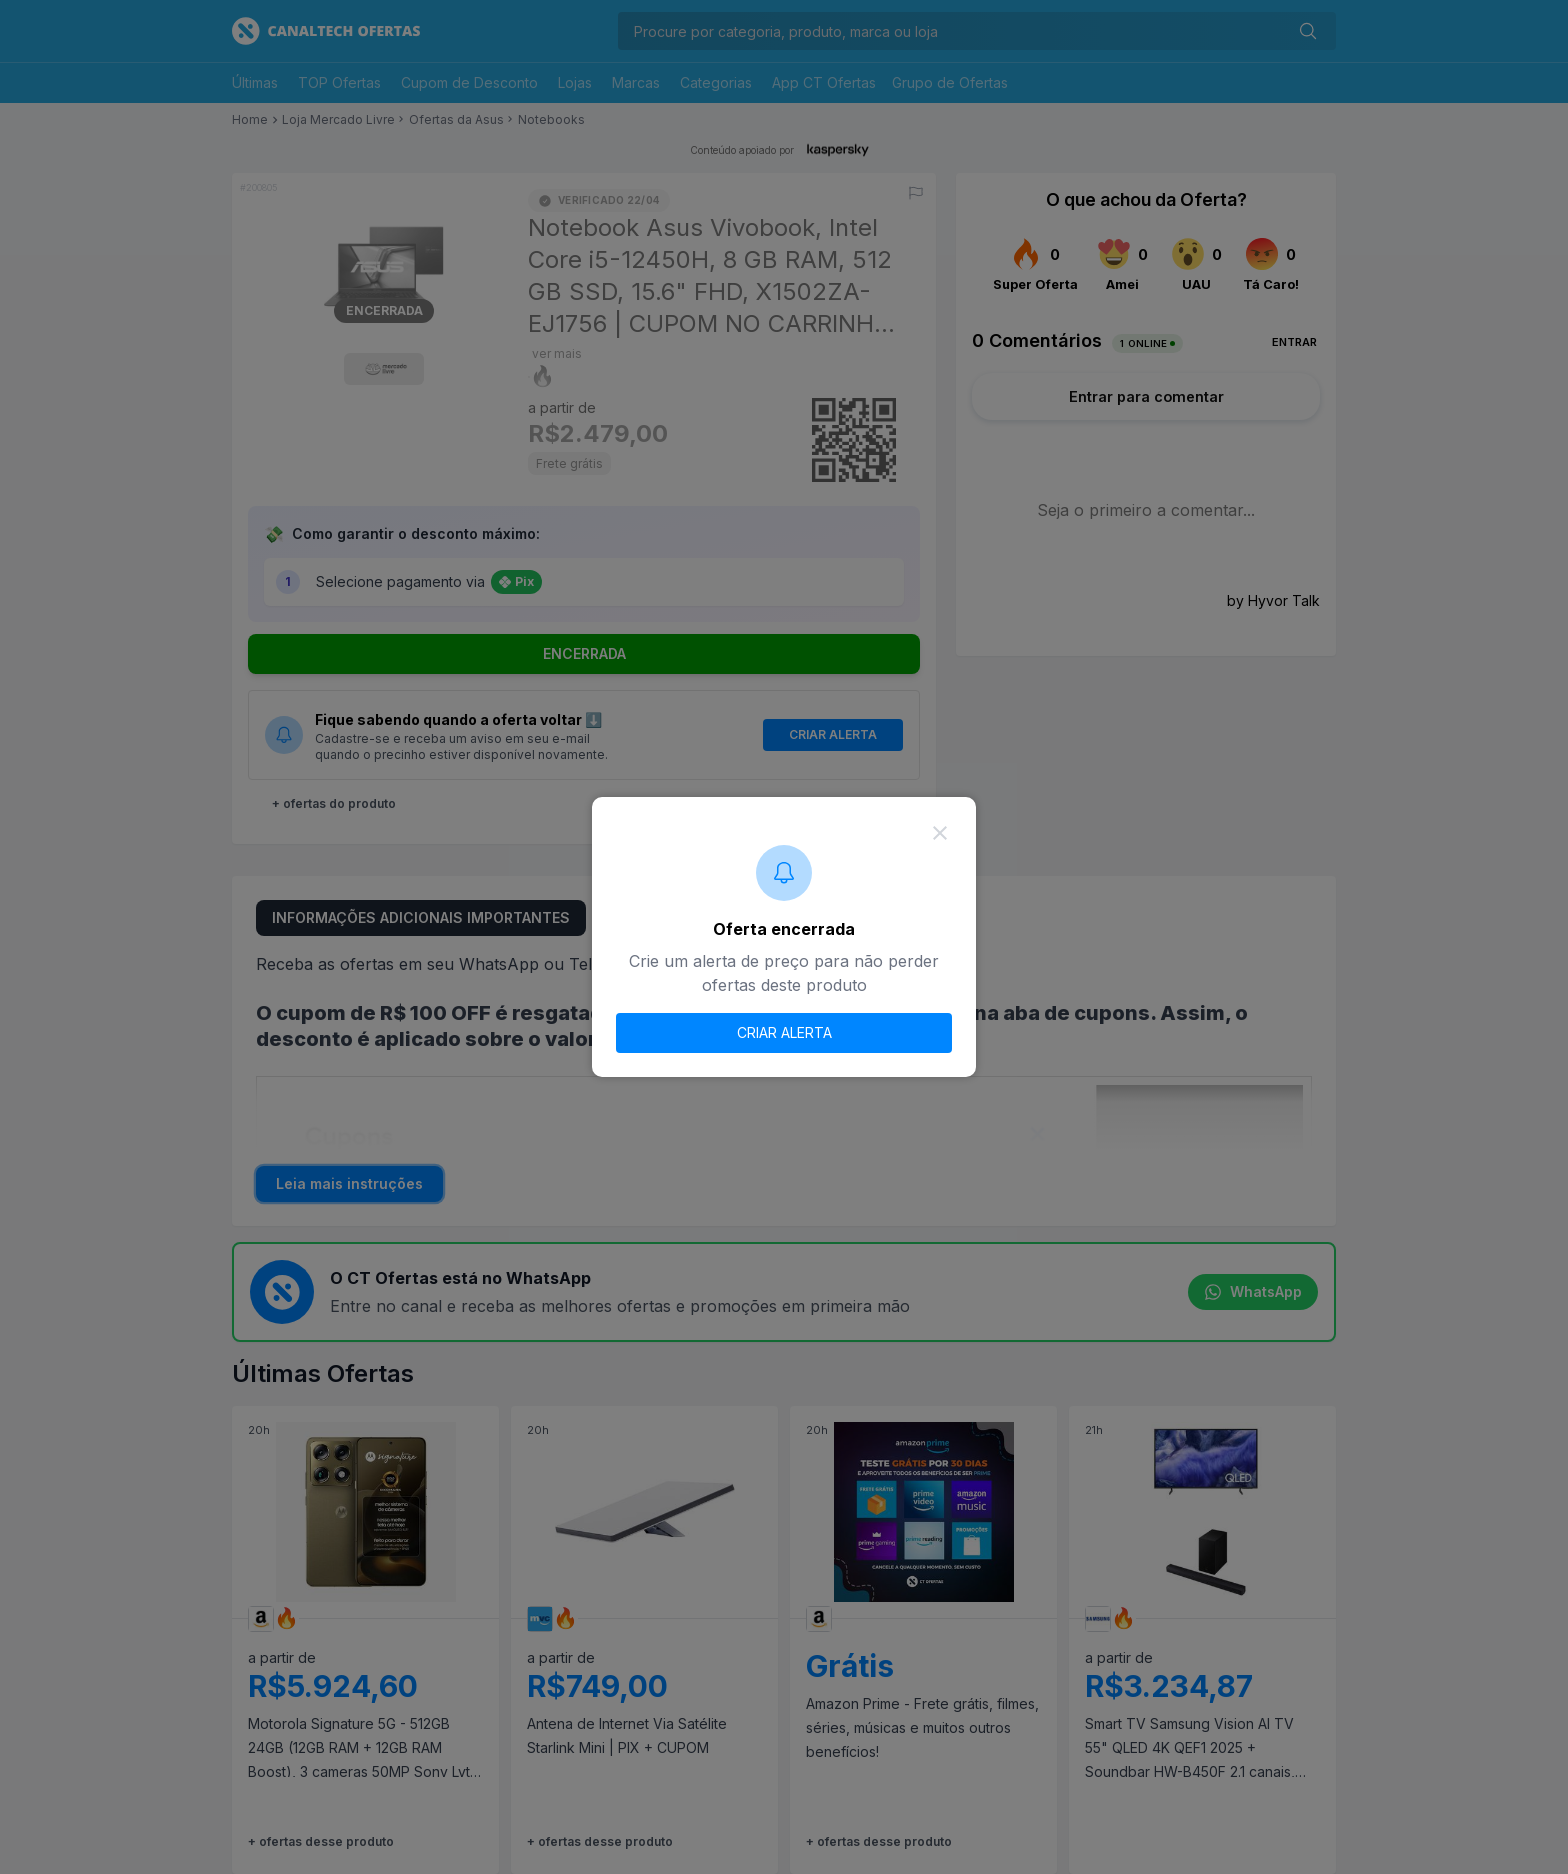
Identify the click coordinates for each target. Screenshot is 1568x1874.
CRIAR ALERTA (784, 1032)
